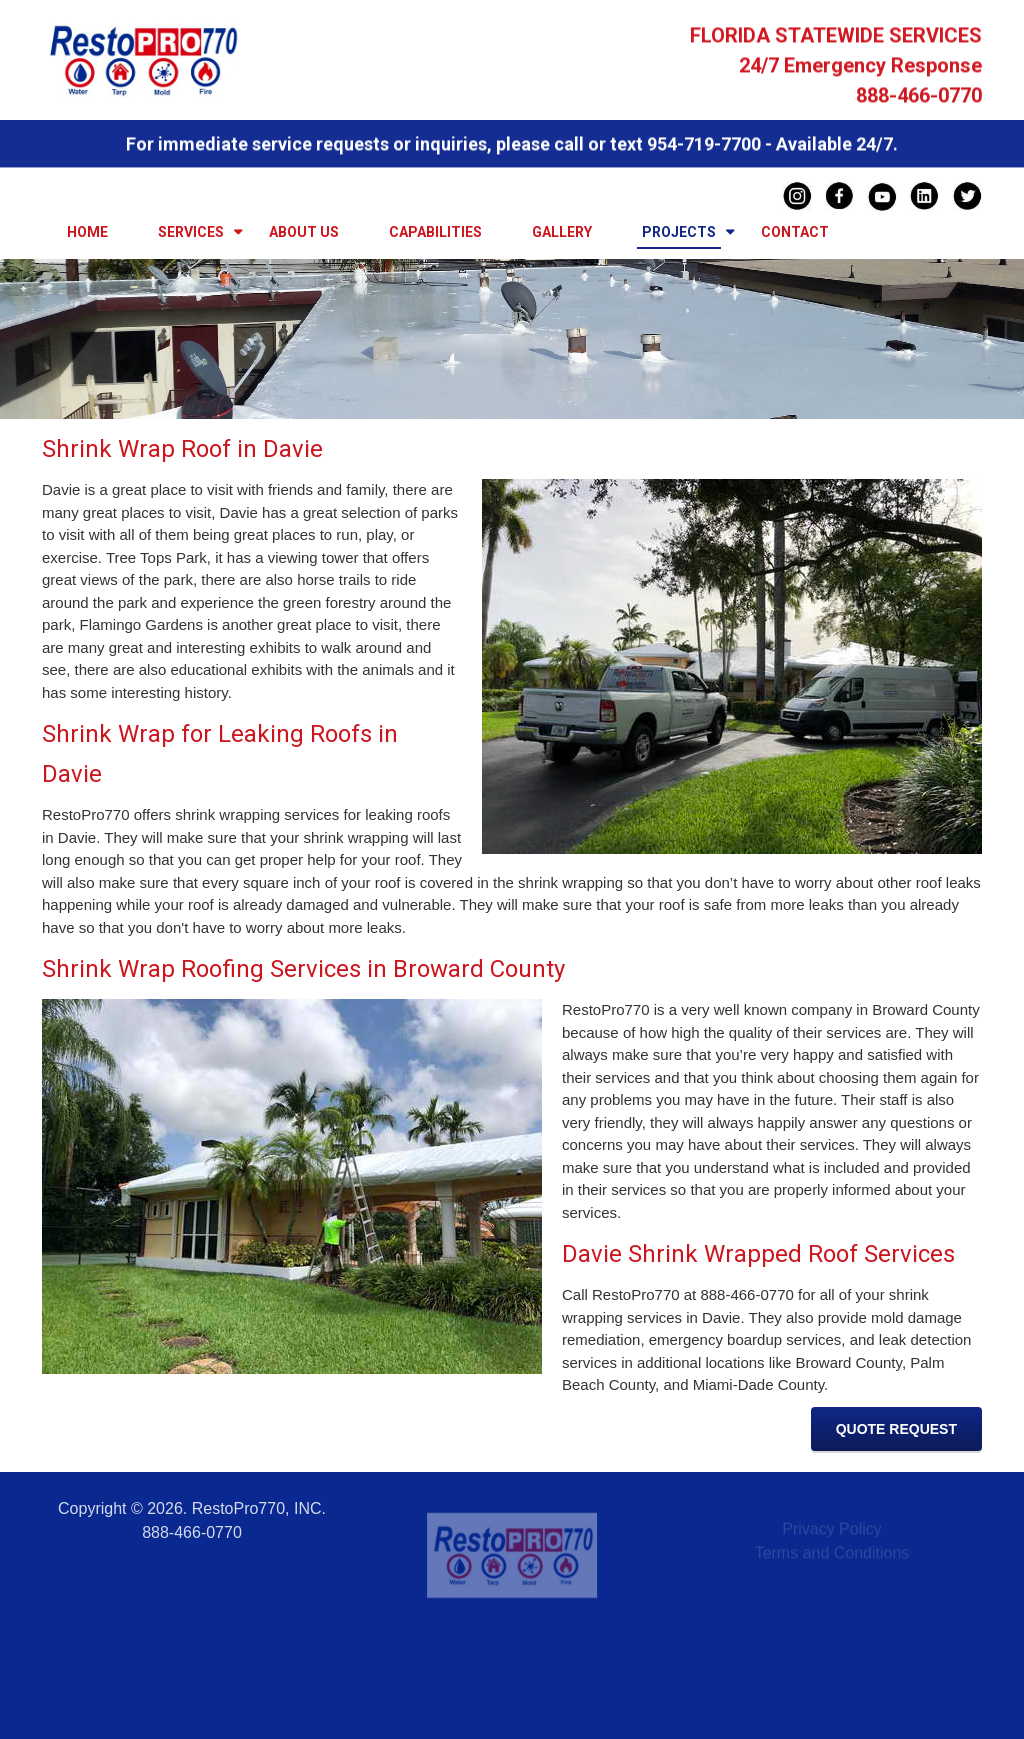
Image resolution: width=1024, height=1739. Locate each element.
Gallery (562, 232)
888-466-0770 (919, 98)
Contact (795, 232)
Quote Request (896, 1429)
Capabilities (435, 232)
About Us (304, 232)
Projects (679, 232)
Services (191, 232)
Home (87, 232)
